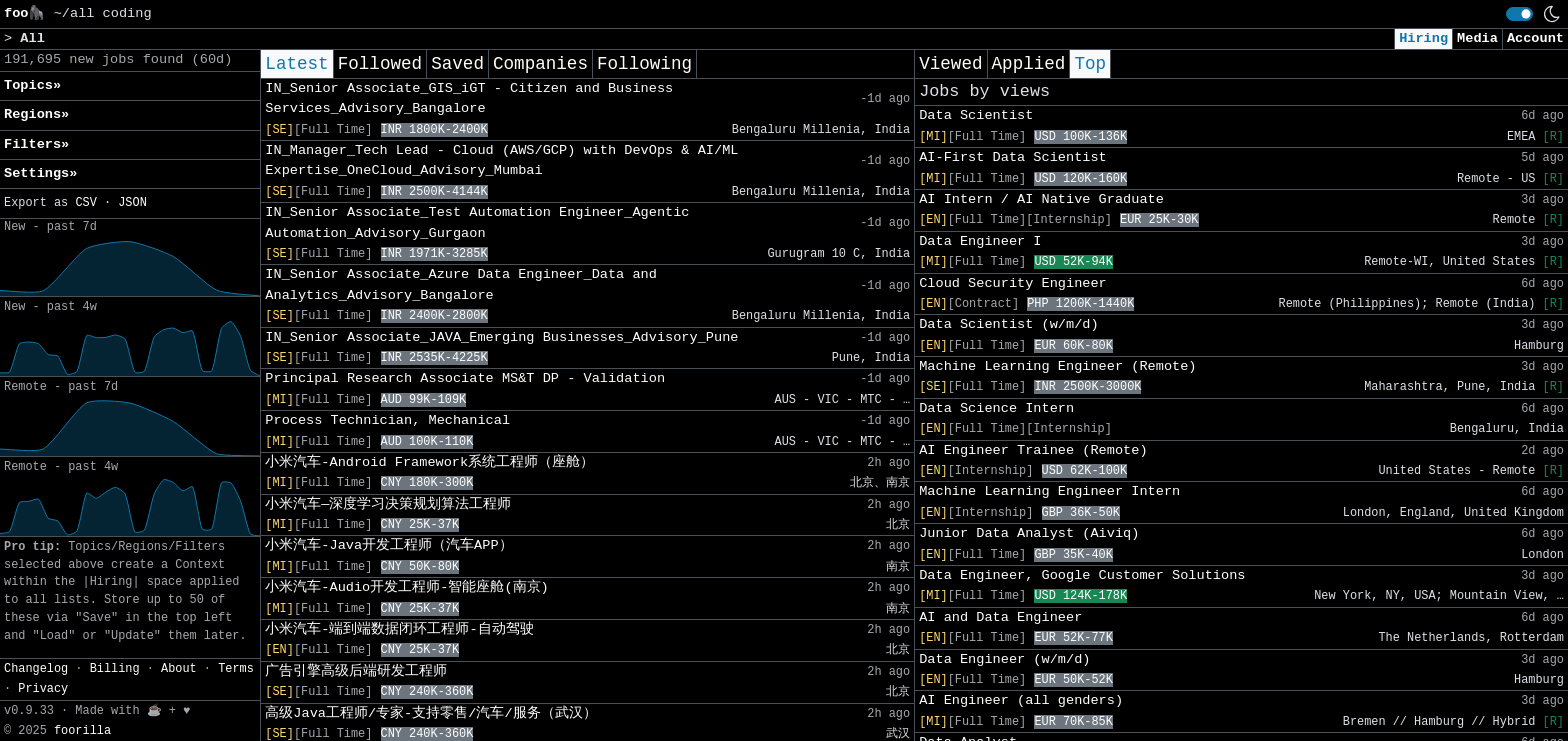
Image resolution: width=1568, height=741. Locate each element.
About (179, 669)
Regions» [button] (36, 114)
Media (1477, 38)
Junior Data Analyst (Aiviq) (1029, 533)
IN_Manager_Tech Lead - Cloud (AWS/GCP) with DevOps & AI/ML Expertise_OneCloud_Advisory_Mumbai (501, 160)
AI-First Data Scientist (1013, 157)
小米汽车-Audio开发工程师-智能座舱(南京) (406, 587)
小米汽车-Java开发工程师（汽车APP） (388, 545)
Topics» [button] (32, 85)
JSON (132, 203)
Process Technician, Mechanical (387, 420)
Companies (540, 64)
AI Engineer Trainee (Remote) (1033, 450)
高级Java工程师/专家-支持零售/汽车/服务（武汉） (430, 713)
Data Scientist (976, 115)
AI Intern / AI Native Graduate (1041, 199)
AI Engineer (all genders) (1021, 700)
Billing (115, 669)
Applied (1029, 64)
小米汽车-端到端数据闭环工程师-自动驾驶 (399, 629)
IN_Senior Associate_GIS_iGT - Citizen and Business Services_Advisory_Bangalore (469, 98)
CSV (85, 203)
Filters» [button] (36, 144)
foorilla (82, 731)
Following (644, 64)
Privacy (43, 689)
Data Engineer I (980, 241)
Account (1535, 38)
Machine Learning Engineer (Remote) (1057, 366)
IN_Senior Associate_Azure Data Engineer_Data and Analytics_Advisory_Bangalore (461, 284)
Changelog (36, 669)
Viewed (950, 64)
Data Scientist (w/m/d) (1008, 324)
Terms (236, 669)
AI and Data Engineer (1000, 617)
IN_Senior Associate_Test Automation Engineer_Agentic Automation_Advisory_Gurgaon (477, 222)
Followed (380, 64)
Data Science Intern (996, 408)
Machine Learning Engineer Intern (1049, 491)
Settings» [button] (40, 173)
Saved (457, 64)
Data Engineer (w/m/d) (1004, 659)
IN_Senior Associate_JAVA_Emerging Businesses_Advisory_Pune (501, 337)
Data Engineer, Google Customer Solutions (1082, 575)
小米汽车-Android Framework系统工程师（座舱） (429, 462)
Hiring (1423, 38)
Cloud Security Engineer (1013, 283)
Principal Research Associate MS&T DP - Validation (465, 378)
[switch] (1519, 14)
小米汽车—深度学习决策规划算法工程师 (388, 504)
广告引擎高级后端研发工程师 (356, 671)
